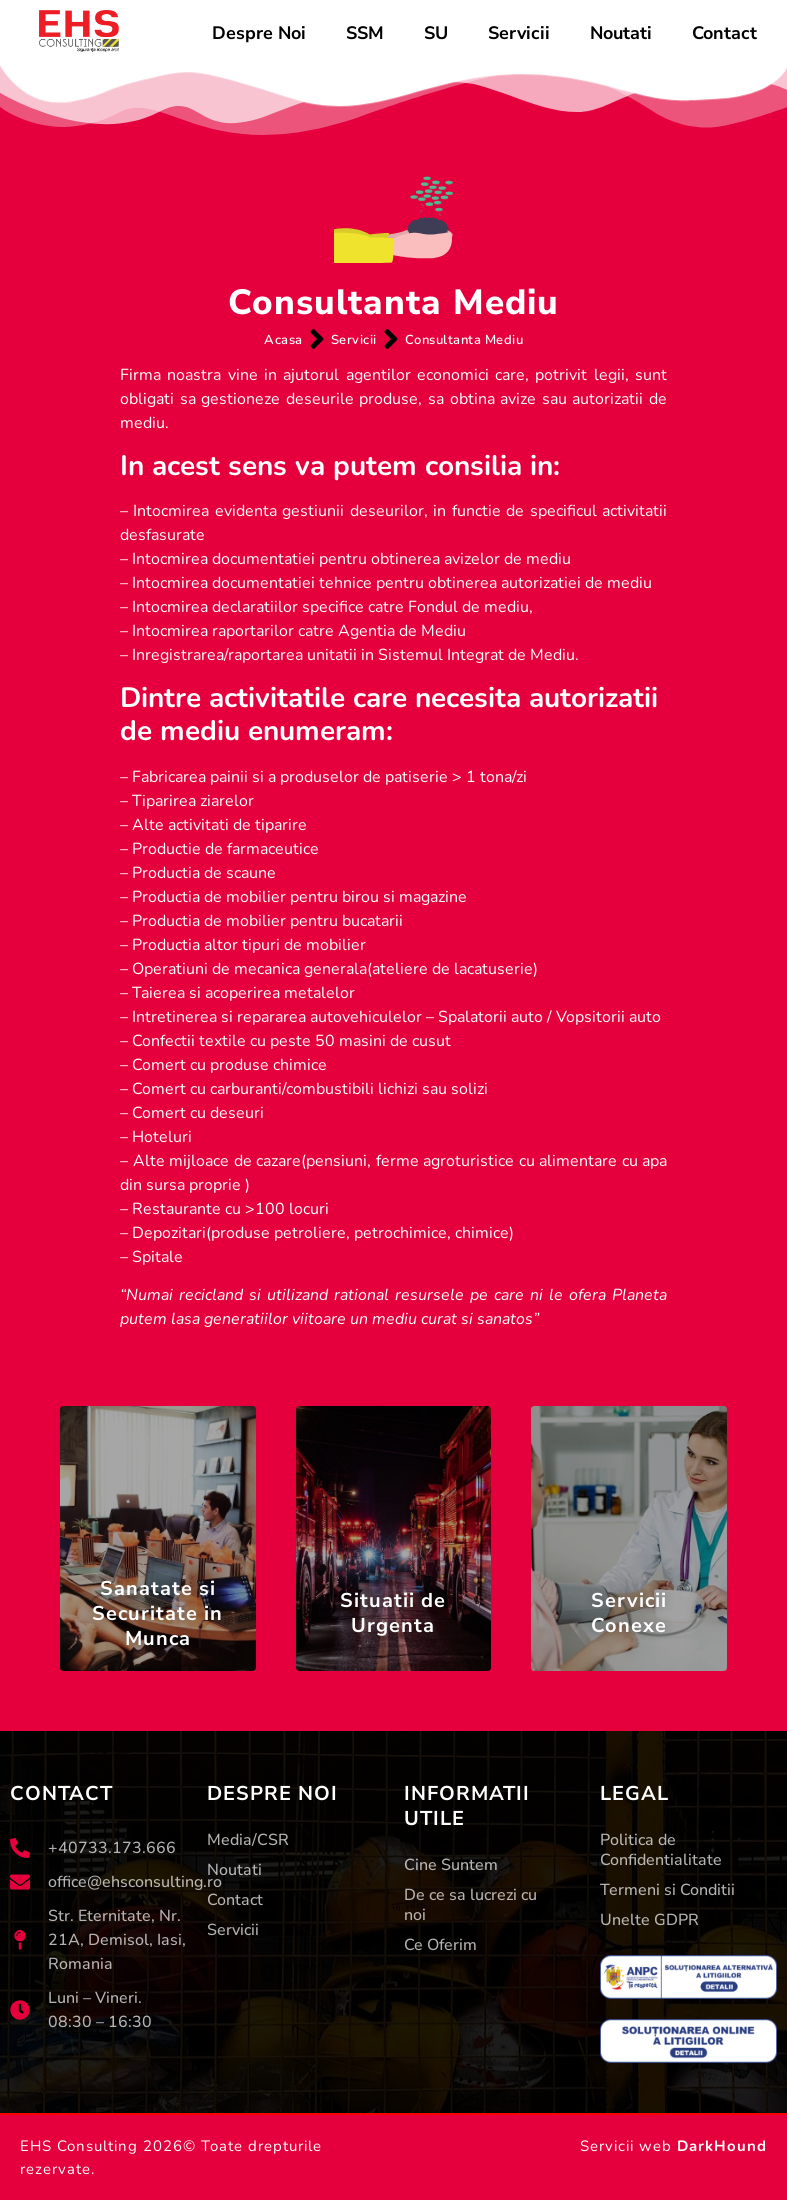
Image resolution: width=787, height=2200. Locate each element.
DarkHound (722, 2146)
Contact (724, 33)
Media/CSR (248, 1841)
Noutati (621, 33)
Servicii (519, 33)
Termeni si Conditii (667, 1891)
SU (436, 33)
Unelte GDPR (649, 1921)
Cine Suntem (451, 1866)
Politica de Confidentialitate (661, 1851)
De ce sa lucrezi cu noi (470, 1906)
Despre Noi (259, 33)
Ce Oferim (440, 1946)
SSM (365, 33)
